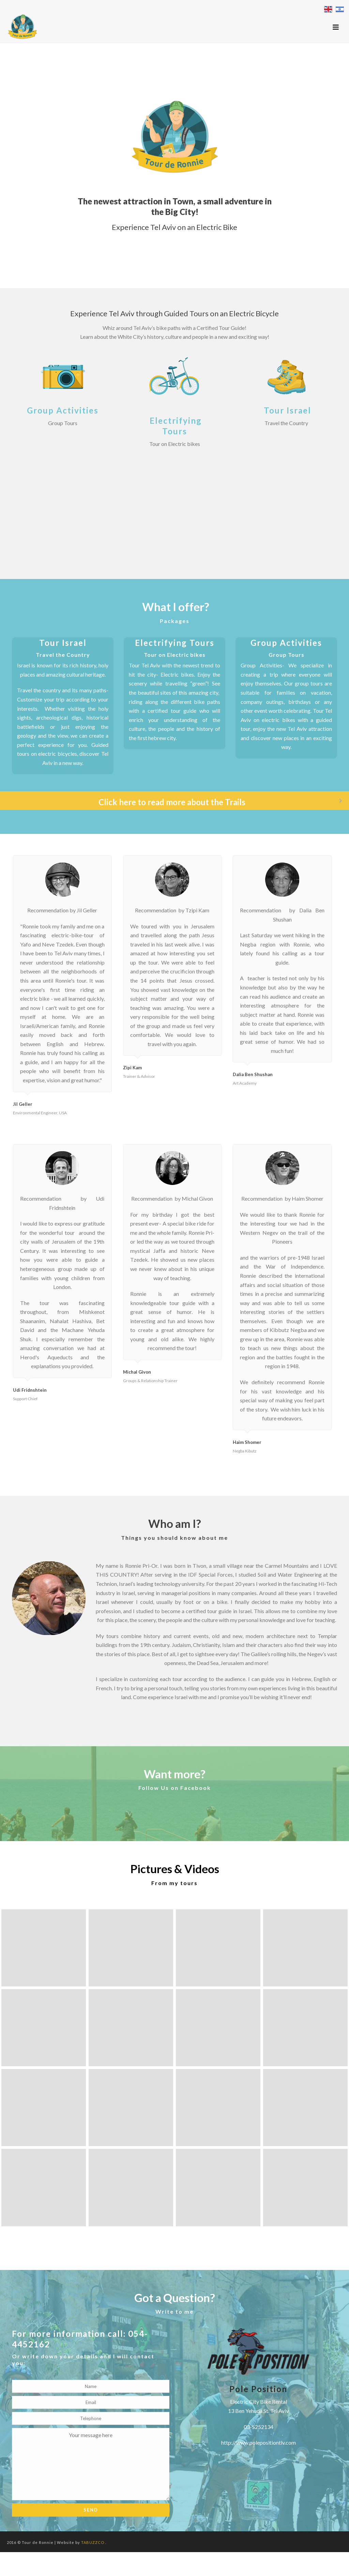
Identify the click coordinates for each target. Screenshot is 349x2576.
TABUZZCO (92, 2542)
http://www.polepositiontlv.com (258, 2442)
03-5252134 (258, 2426)
